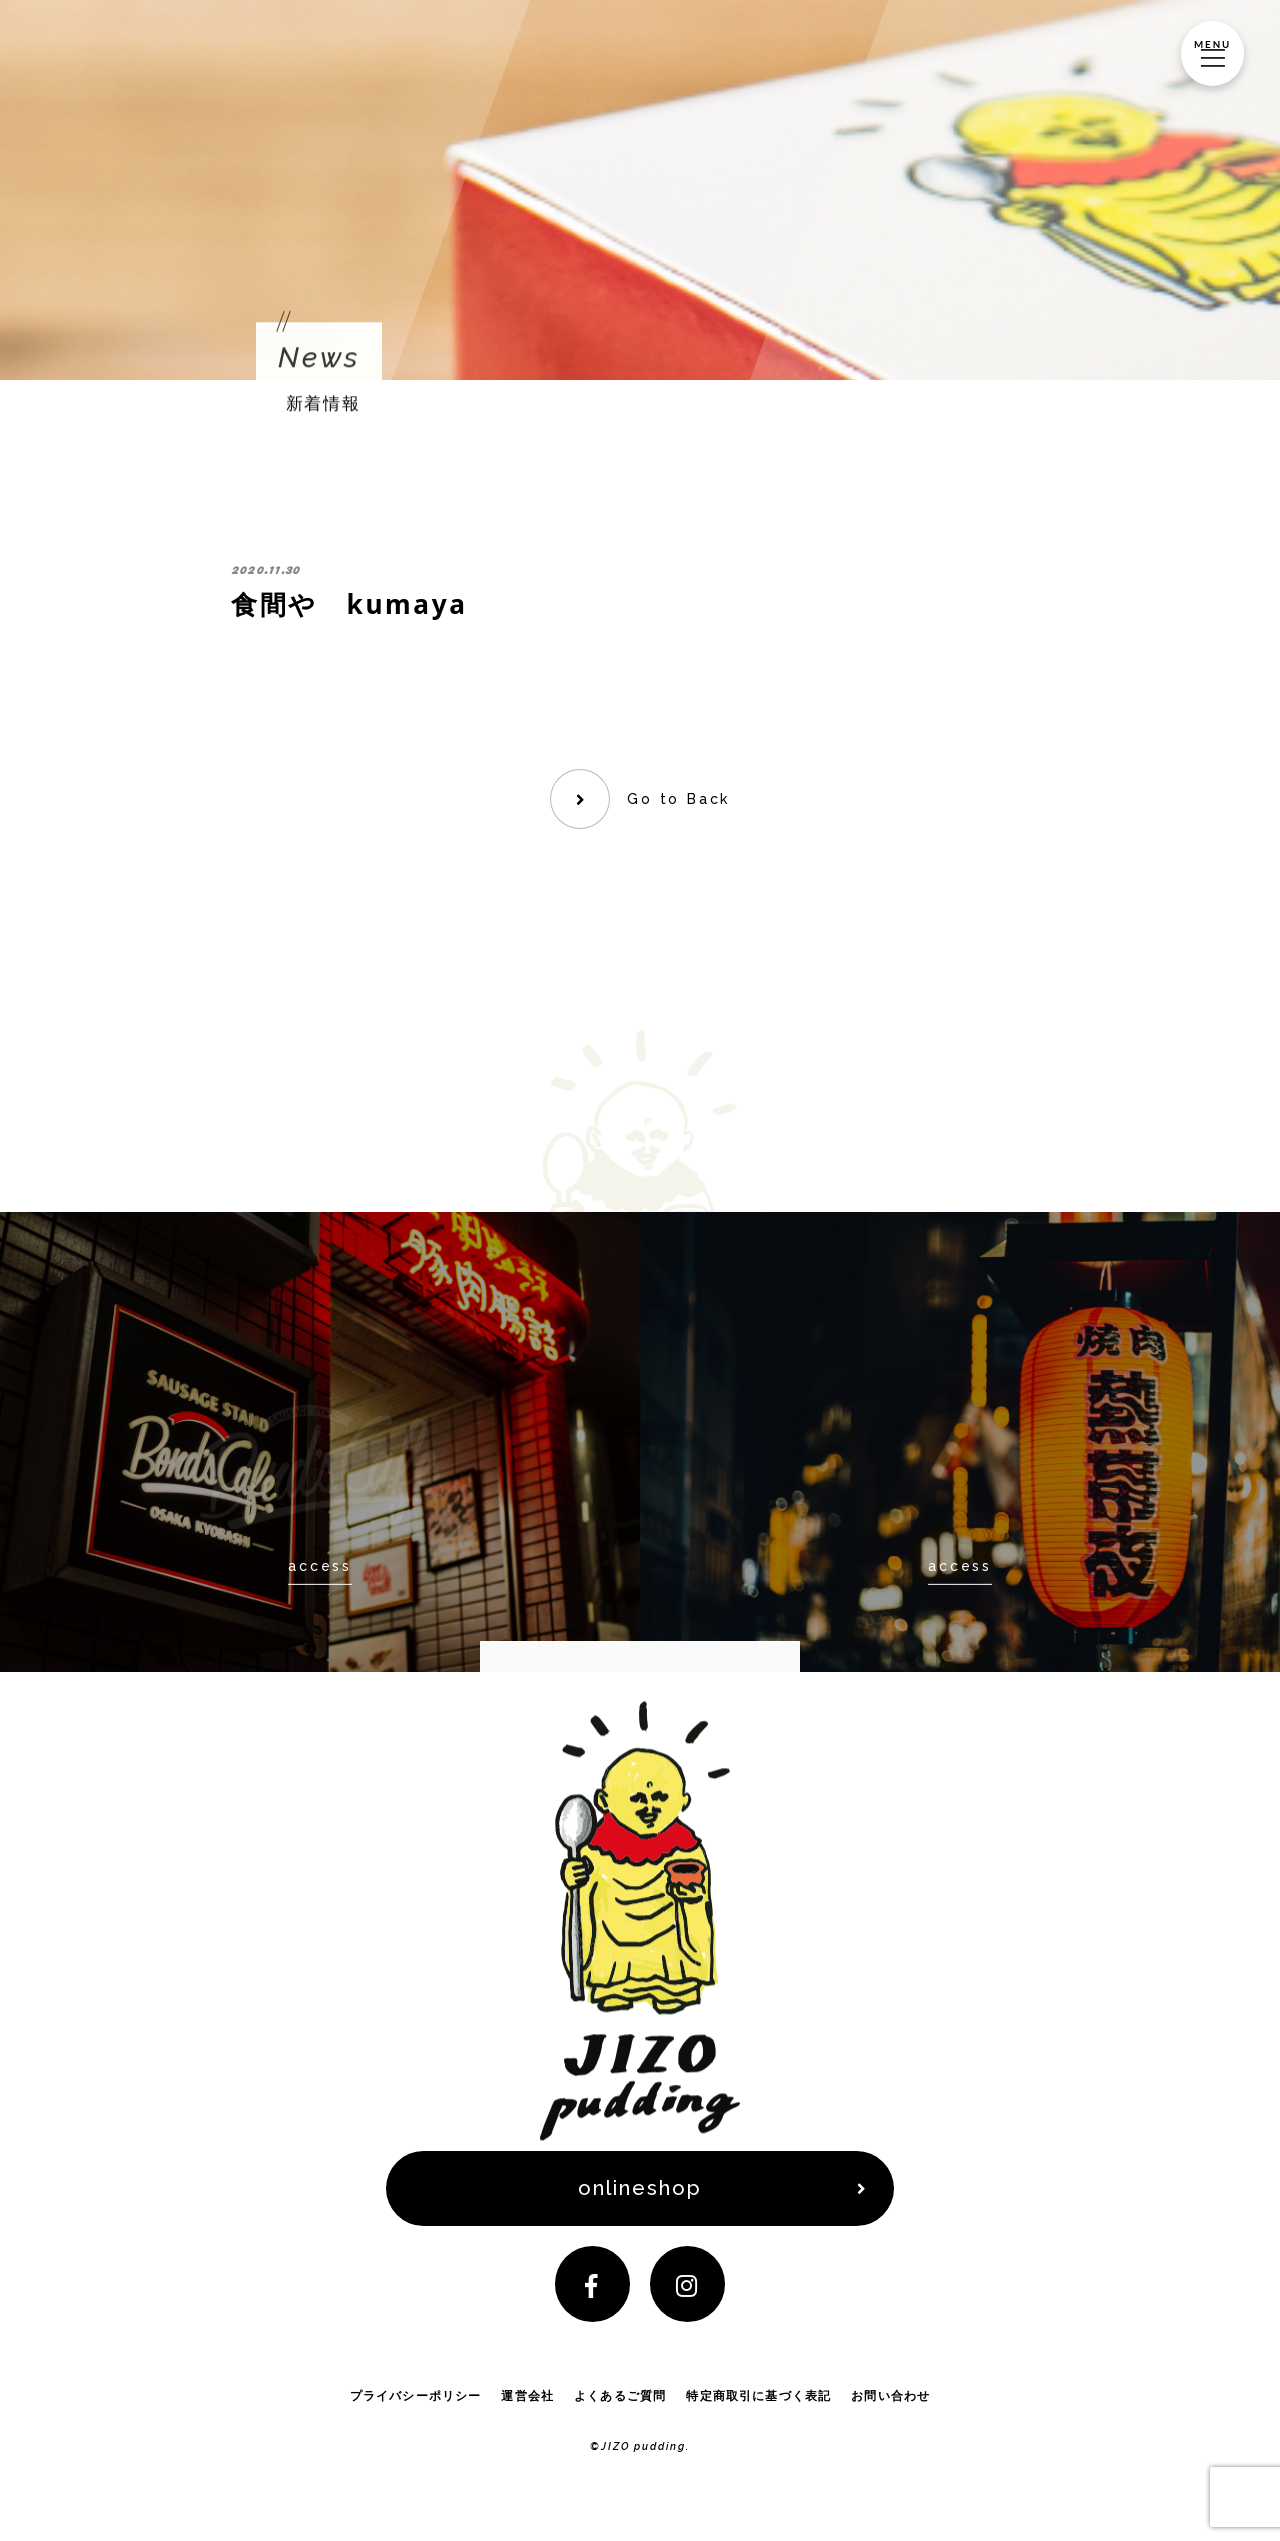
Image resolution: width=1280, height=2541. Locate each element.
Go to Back (679, 799)
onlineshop (640, 2191)
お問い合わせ (891, 2404)
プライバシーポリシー (415, 2404)
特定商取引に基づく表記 (758, 2404)
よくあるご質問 (620, 2404)
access (320, 1566)
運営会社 (527, 2404)
